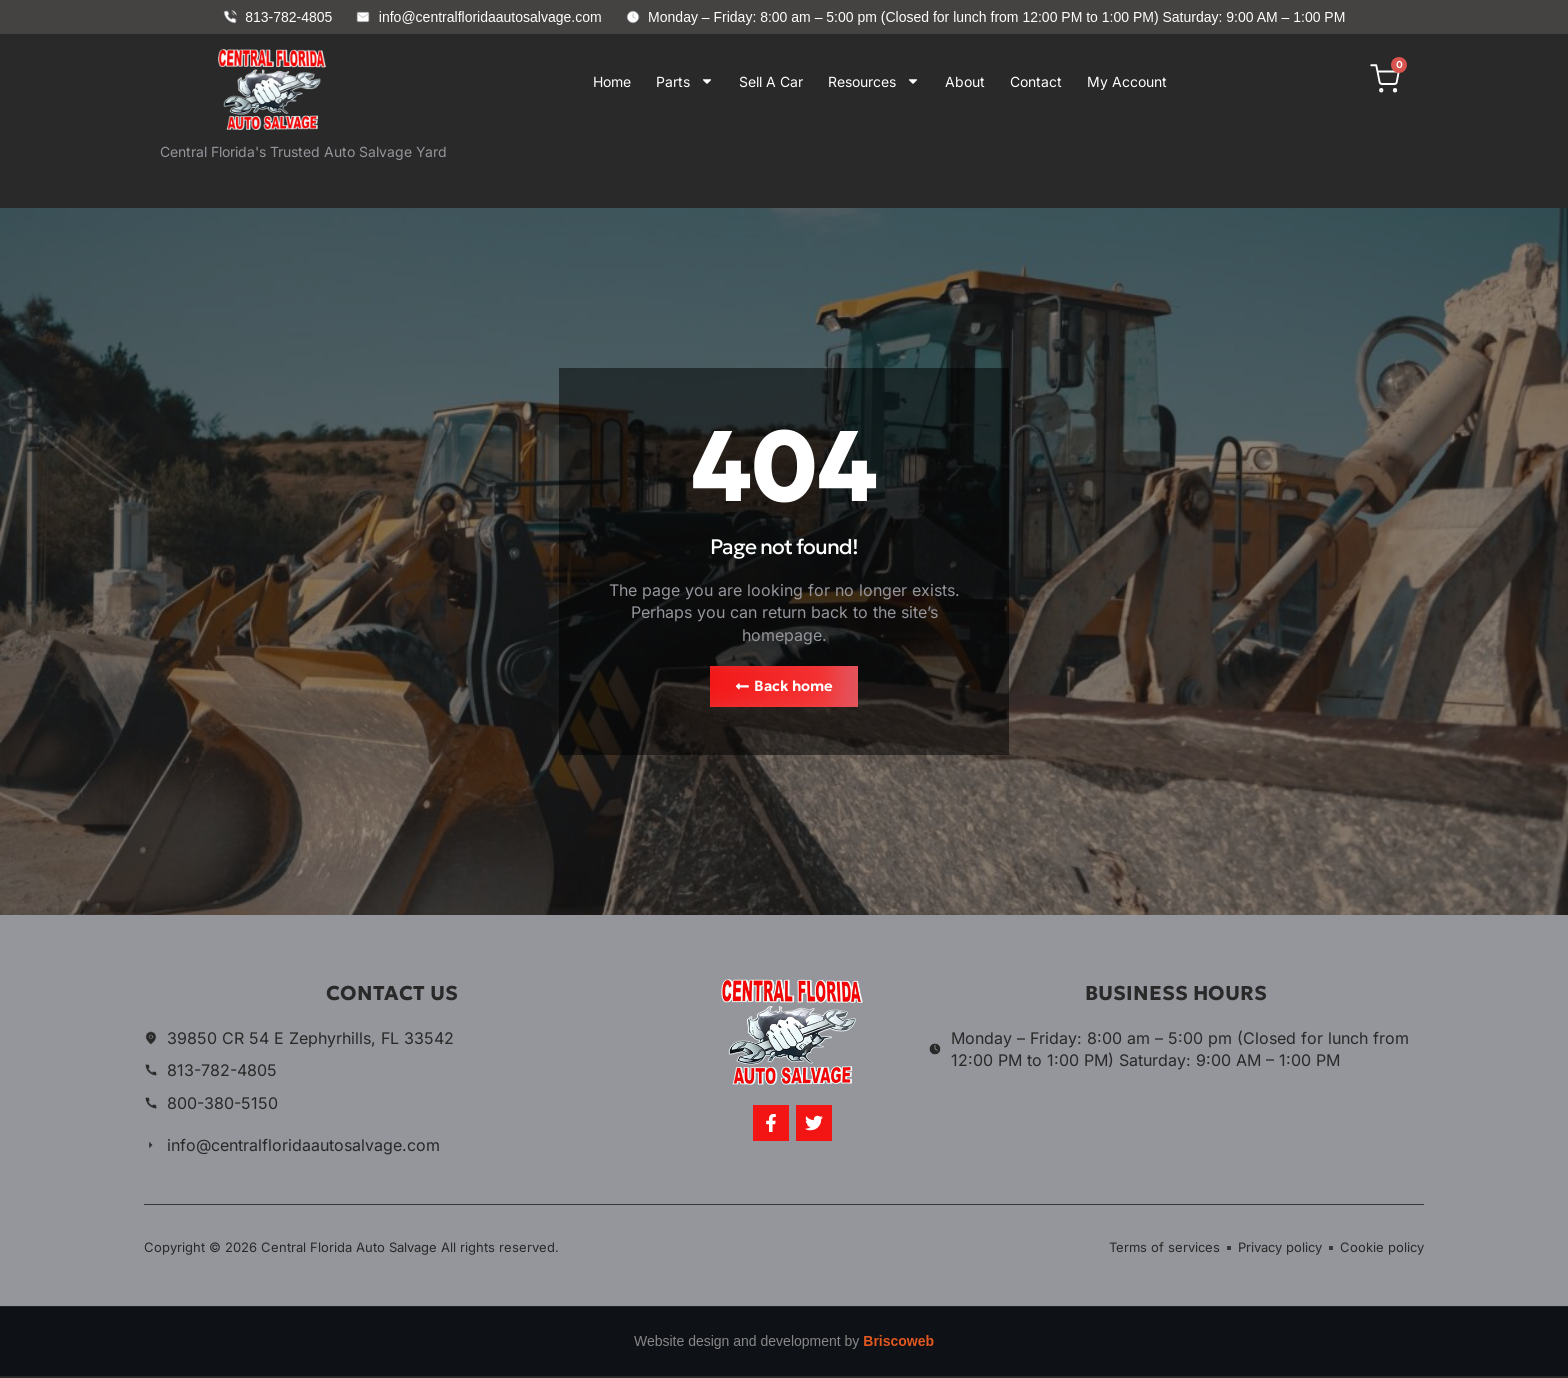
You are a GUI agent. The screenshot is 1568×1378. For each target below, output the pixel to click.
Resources (874, 81)
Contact (1036, 81)
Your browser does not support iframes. (863, 165)
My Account (1127, 81)
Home (612, 81)
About (965, 81)
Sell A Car (771, 81)
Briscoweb (898, 1343)
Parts (685, 81)
